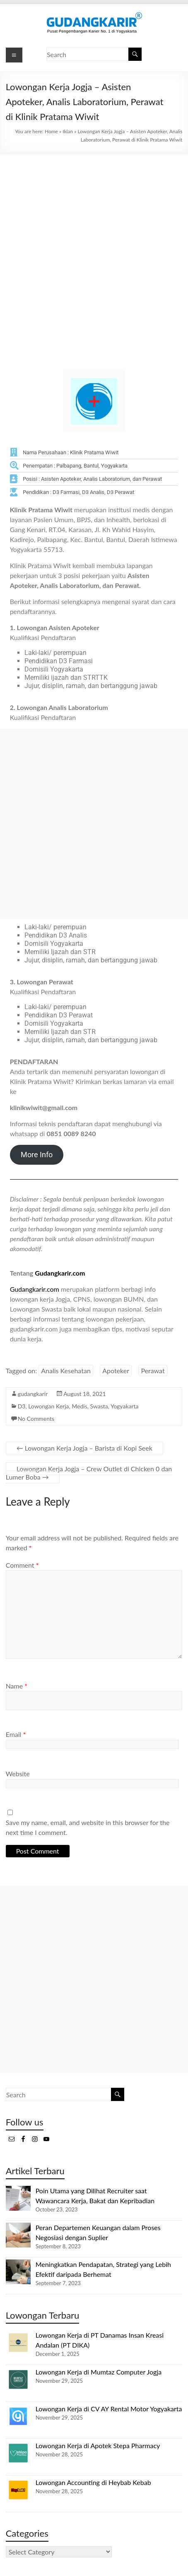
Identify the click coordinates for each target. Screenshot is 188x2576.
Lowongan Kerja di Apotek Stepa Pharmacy (98, 2445)
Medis (79, 1406)
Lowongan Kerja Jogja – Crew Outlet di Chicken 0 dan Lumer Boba (89, 1473)
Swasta (99, 1406)
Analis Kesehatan (66, 1370)
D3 (22, 1406)
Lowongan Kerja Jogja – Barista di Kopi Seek (84, 1448)
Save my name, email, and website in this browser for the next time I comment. (88, 1827)
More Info (37, 1154)
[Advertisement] (94, 251)
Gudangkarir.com (60, 1273)
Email (16, 1734)
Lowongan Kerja (48, 1406)
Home (51, 131)
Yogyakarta (125, 1406)
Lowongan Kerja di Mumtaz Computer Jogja (99, 2372)
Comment (22, 1565)
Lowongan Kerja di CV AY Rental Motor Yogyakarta (109, 2409)
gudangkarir (33, 1393)
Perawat (152, 1370)
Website (18, 1773)
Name (16, 1686)
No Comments (36, 1418)
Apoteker (115, 1370)
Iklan (68, 131)
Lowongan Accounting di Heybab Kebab (93, 2482)
